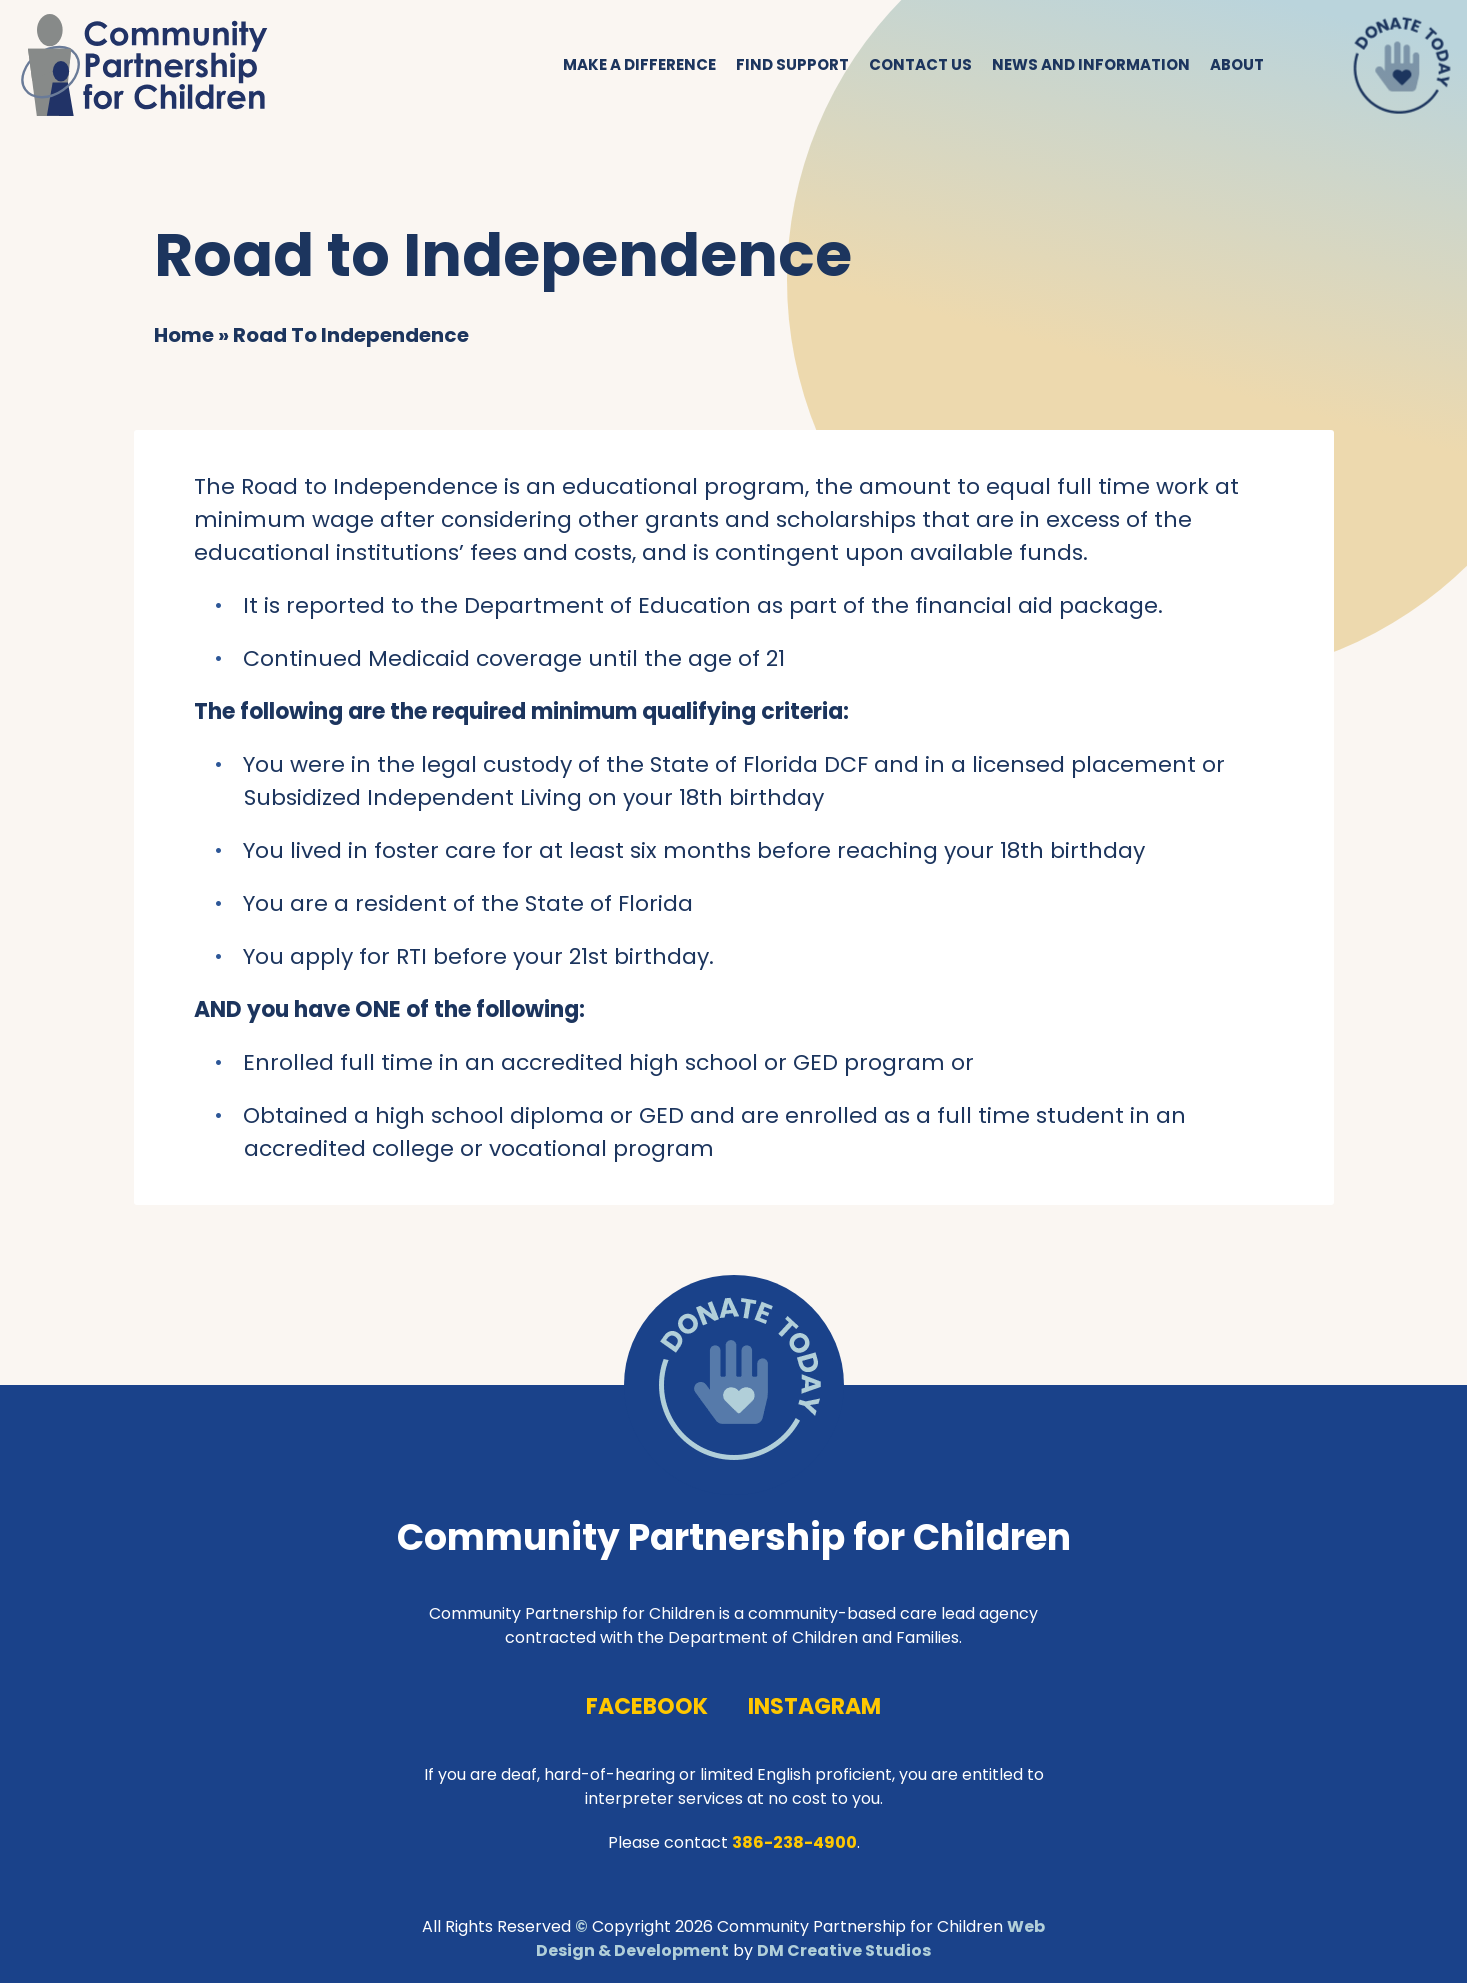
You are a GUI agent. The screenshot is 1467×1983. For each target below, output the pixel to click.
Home (184, 335)
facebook (647, 1706)
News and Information (1091, 64)
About (1237, 64)
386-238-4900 (794, 1842)
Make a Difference (639, 64)
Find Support (792, 64)
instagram (814, 1706)
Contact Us (920, 64)
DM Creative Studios (844, 1950)
